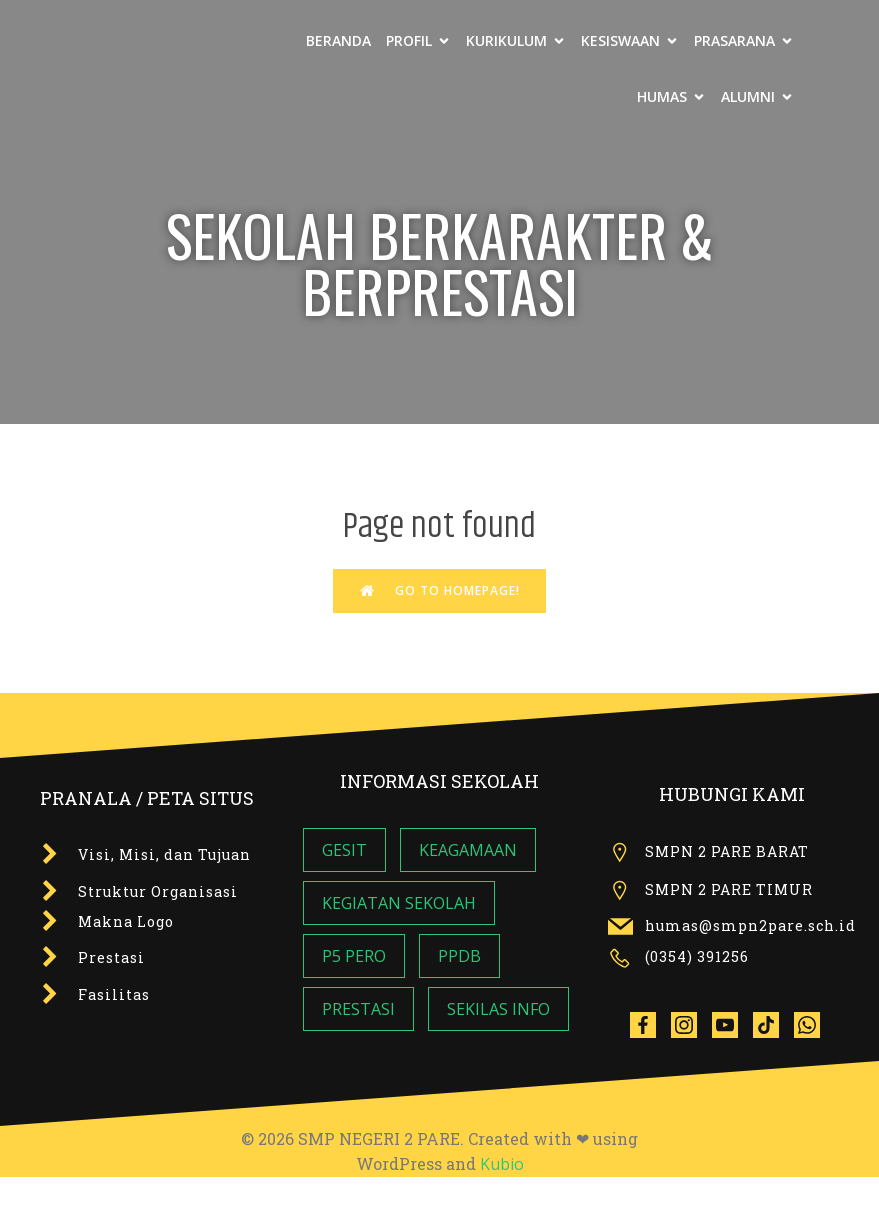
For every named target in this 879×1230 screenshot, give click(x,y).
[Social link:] (650, 1024)
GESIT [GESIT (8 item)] (344, 850)
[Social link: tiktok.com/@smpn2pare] (773, 1024)
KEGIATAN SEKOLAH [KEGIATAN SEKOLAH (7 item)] (399, 903)
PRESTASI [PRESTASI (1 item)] (358, 1009)
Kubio (502, 1164)
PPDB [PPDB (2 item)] (459, 956)
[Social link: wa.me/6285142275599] (814, 1024)
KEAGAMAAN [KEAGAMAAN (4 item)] (468, 850)
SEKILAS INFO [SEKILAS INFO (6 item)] (498, 1009)
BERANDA (338, 40)
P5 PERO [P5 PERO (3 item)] (354, 956)
